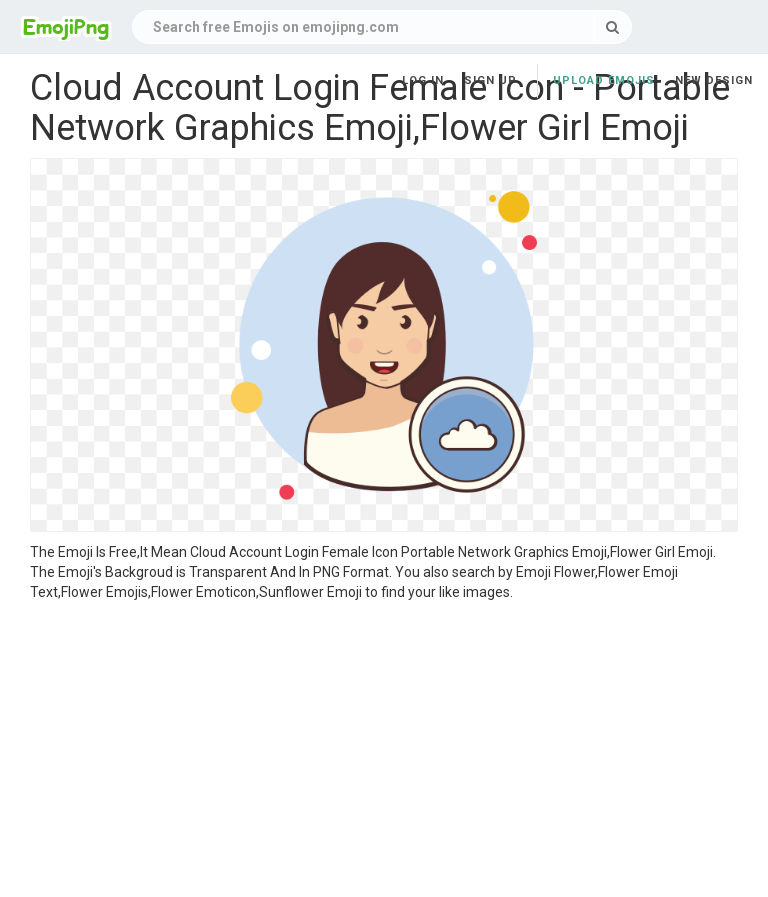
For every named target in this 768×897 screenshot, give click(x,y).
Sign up (490, 80)
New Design (714, 80)
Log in (423, 80)
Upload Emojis (604, 80)
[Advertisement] (384, 752)
